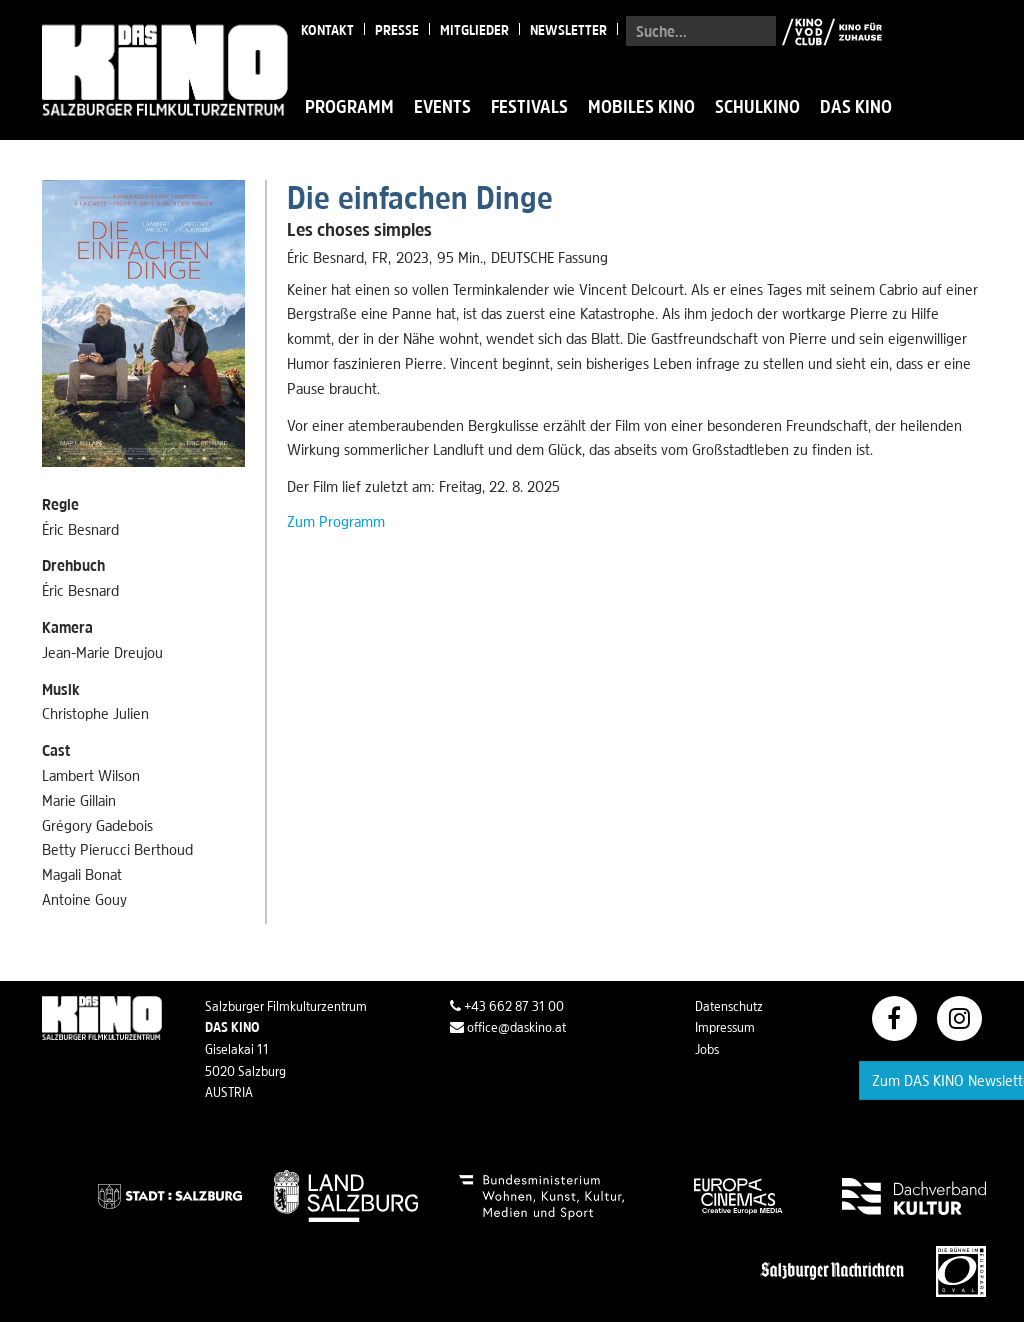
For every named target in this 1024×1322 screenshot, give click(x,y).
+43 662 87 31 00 (507, 1006)
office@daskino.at (508, 1027)
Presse (397, 30)
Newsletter (568, 30)
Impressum (725, 1027)
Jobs (707, 1049)
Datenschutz (729, 1006)
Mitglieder (474, 30)
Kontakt (327, 30)
